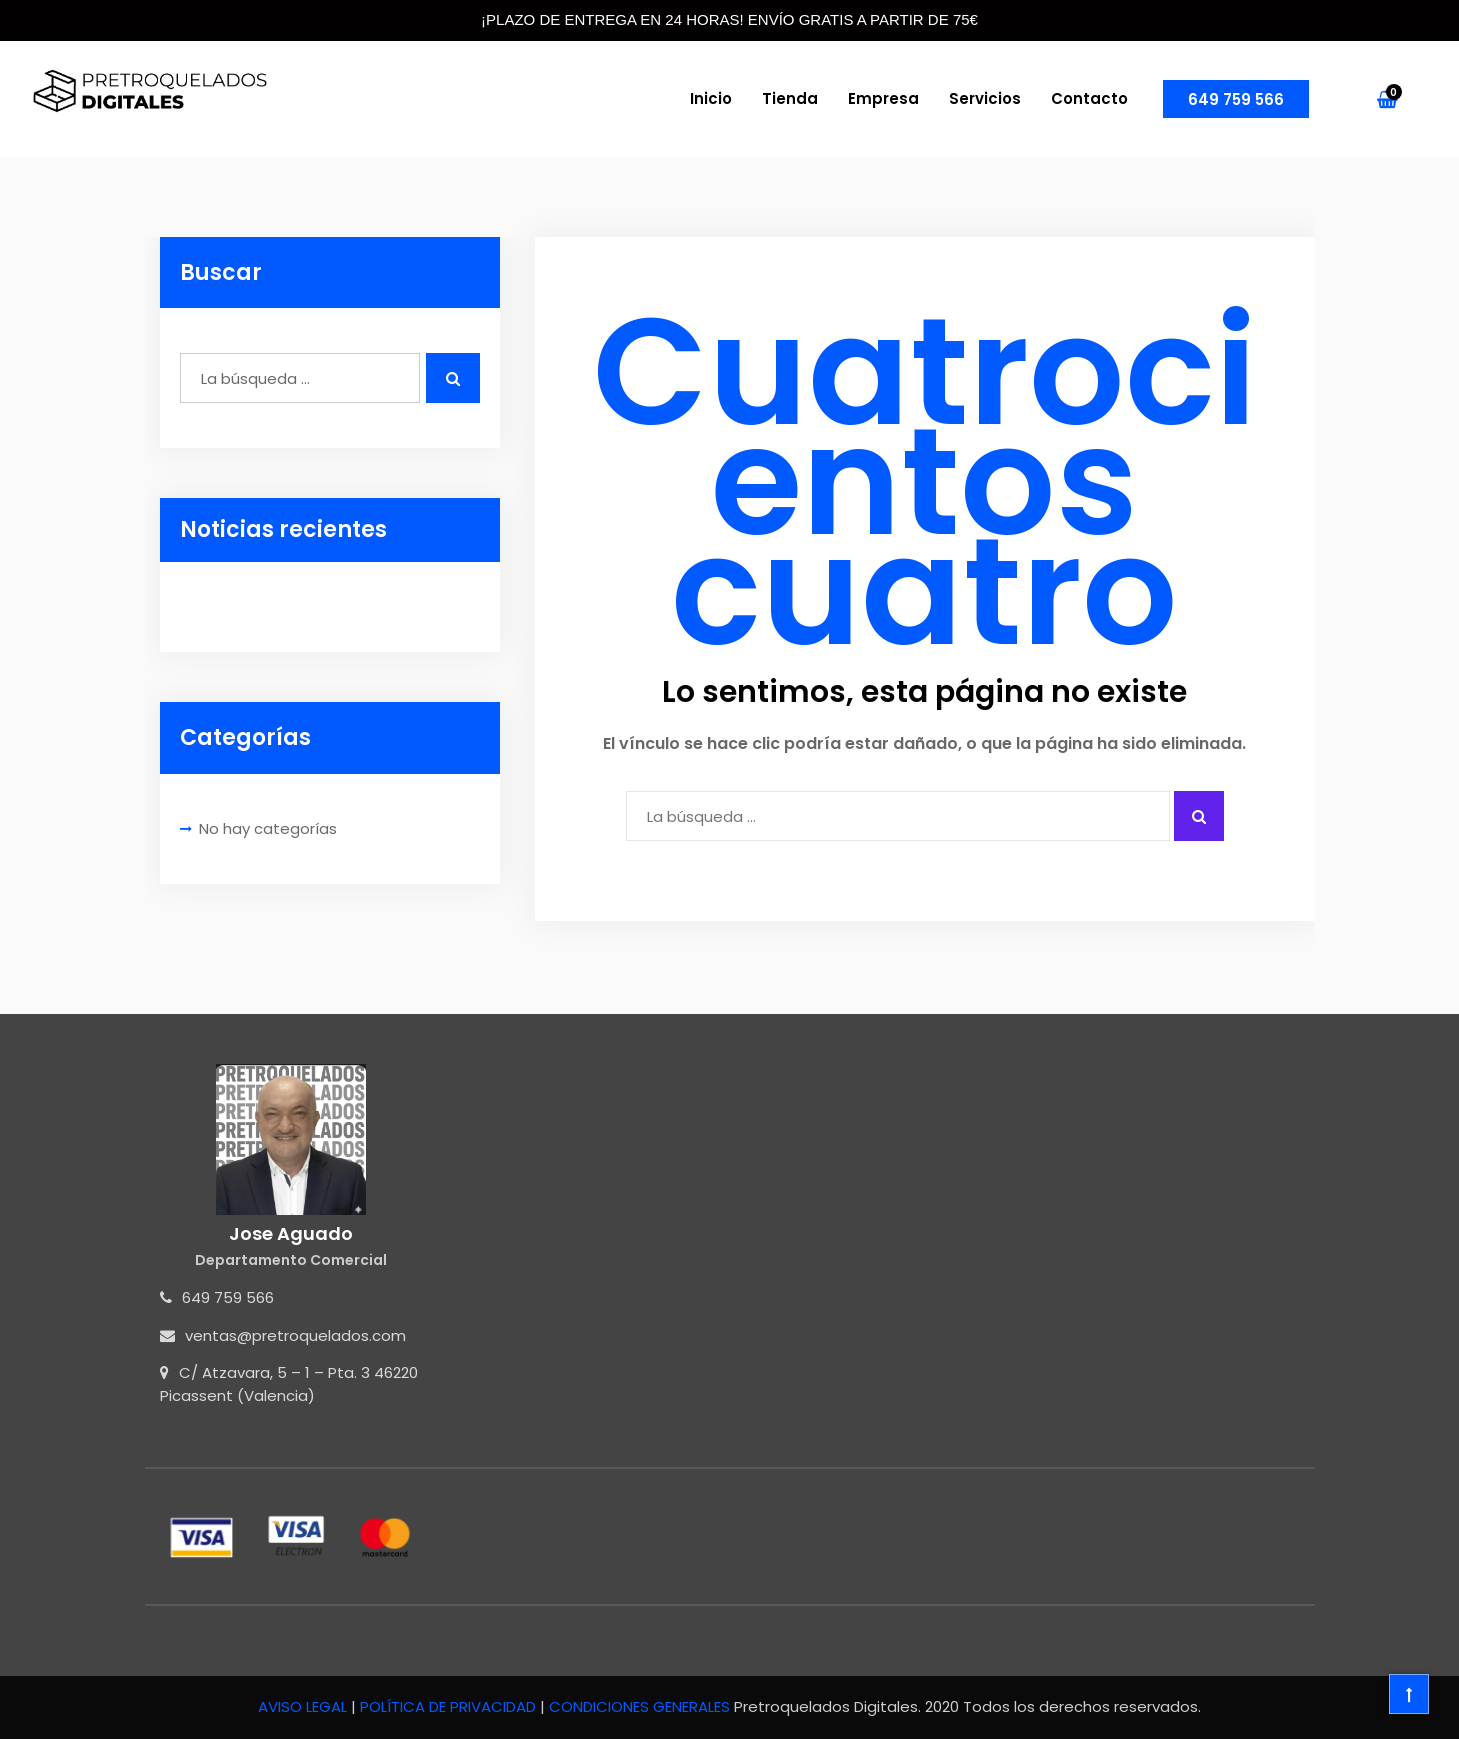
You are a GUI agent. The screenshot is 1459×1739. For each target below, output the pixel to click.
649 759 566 (1236, 99)
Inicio (711, 98)
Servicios (985, 98)
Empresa (883, 98)
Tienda (790, 98)
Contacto (1089, 98)
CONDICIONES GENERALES (639, 1706)
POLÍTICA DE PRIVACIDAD (450, 1706)
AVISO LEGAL (304, 1706)
